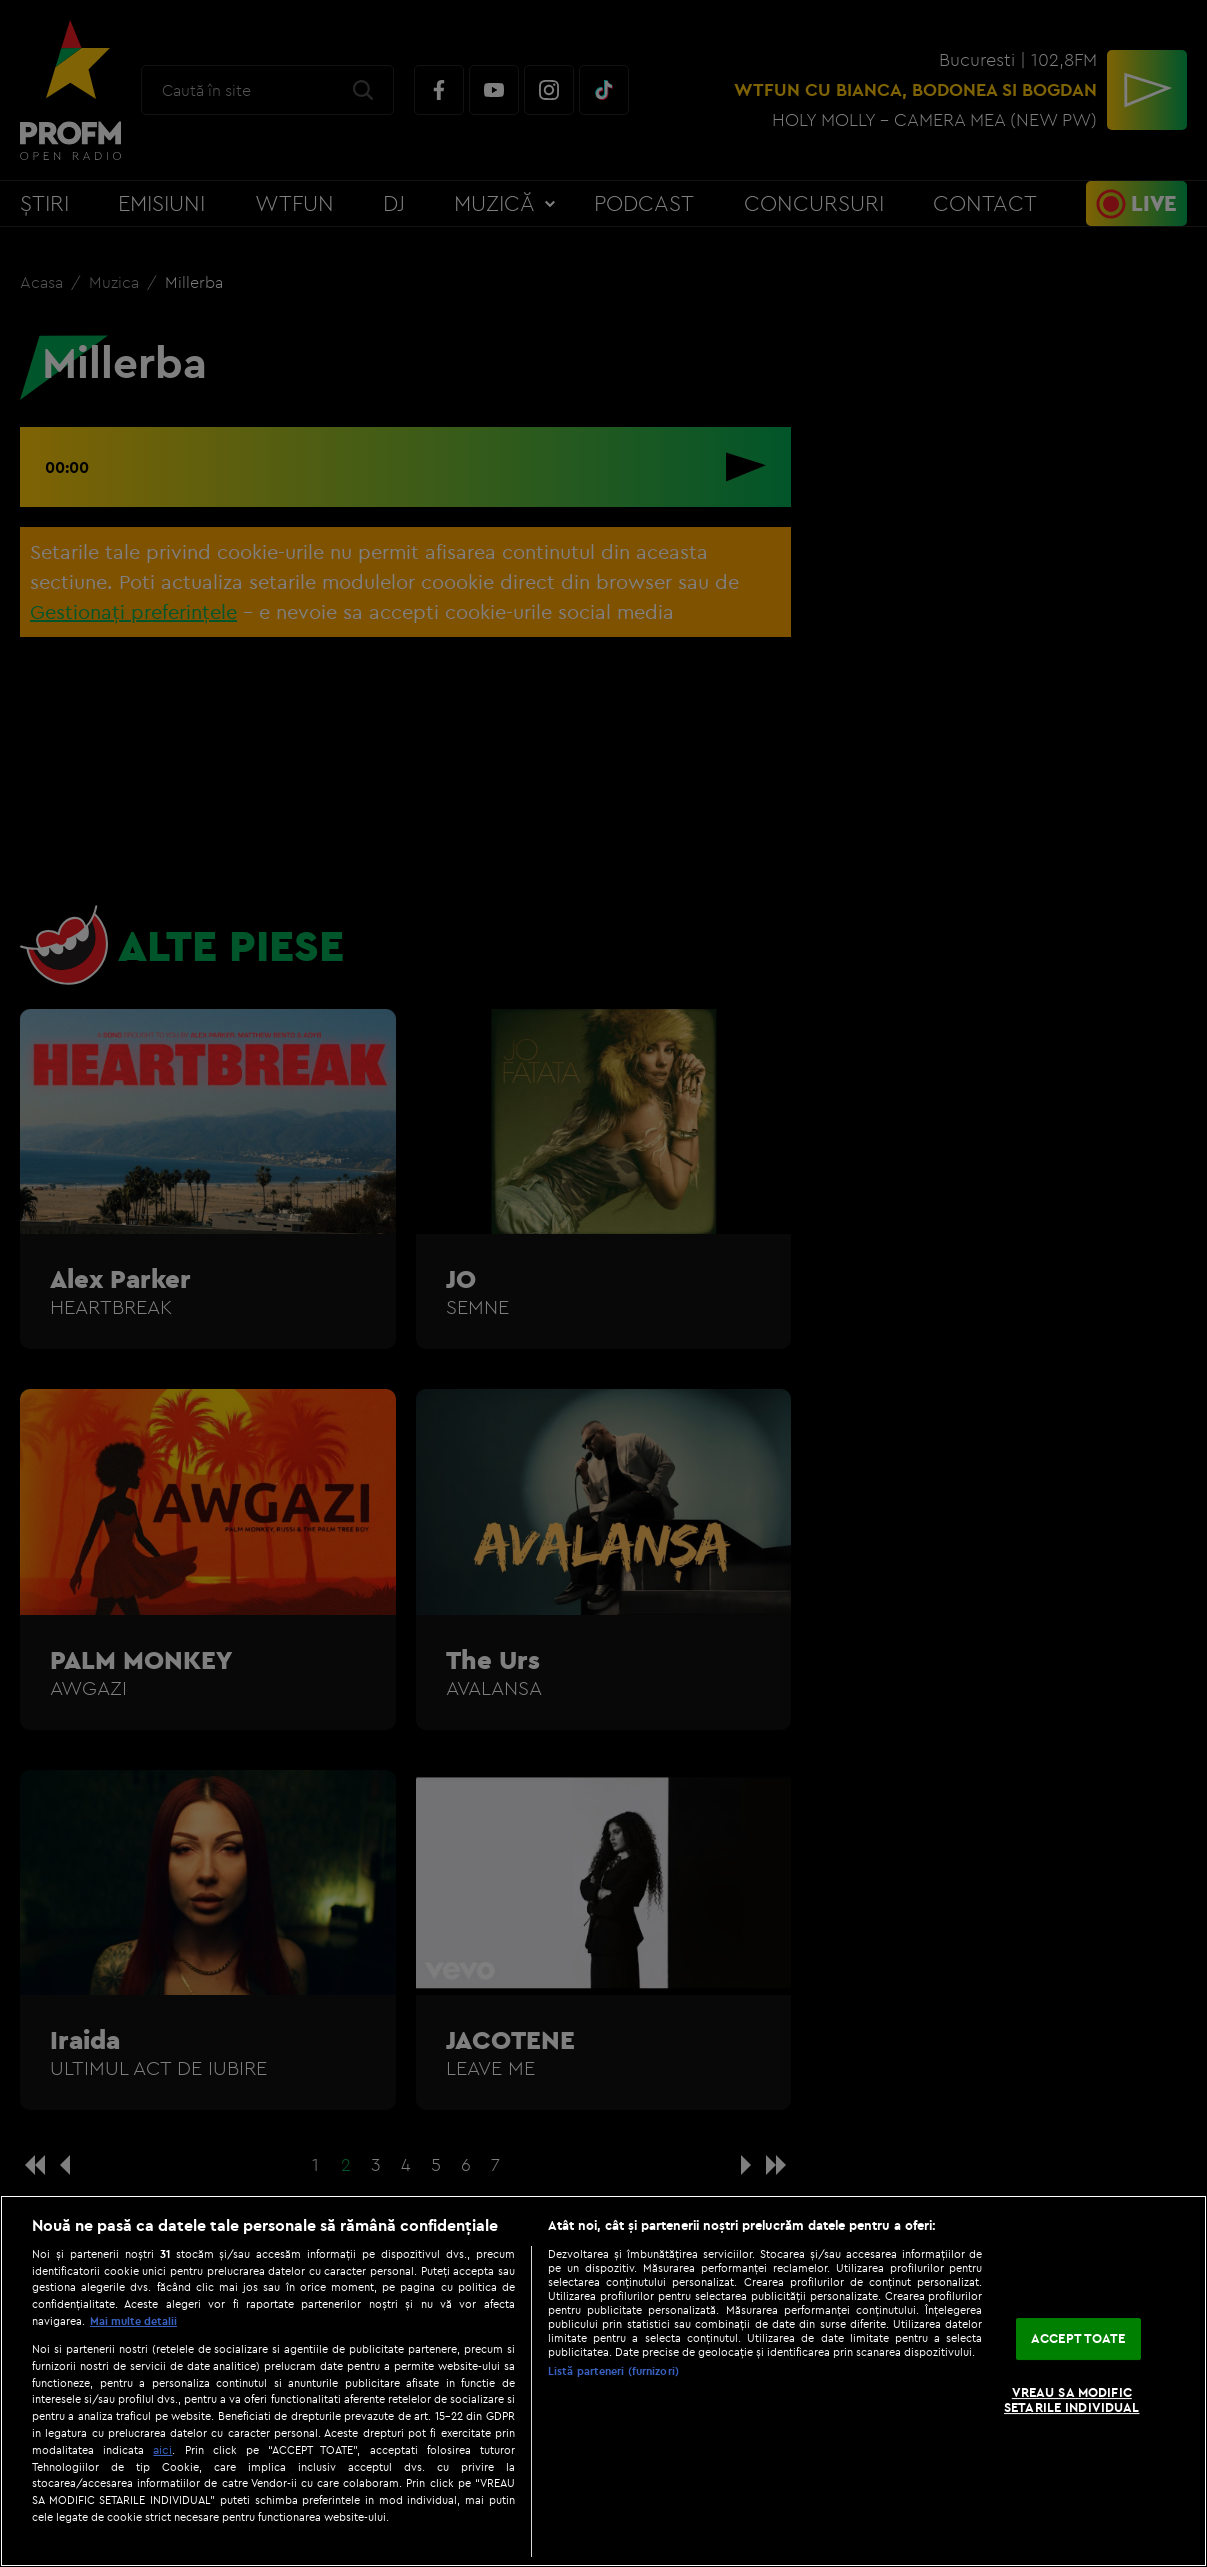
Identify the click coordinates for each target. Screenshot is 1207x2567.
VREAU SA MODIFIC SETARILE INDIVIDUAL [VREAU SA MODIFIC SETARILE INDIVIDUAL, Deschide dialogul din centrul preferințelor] (1071, 2400)
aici (162, 2449)
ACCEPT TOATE (1078, 2338)
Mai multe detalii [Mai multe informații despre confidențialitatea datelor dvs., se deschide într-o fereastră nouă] (133, 2321)
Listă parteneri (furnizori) (613, 2371)
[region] (603, 2381)
